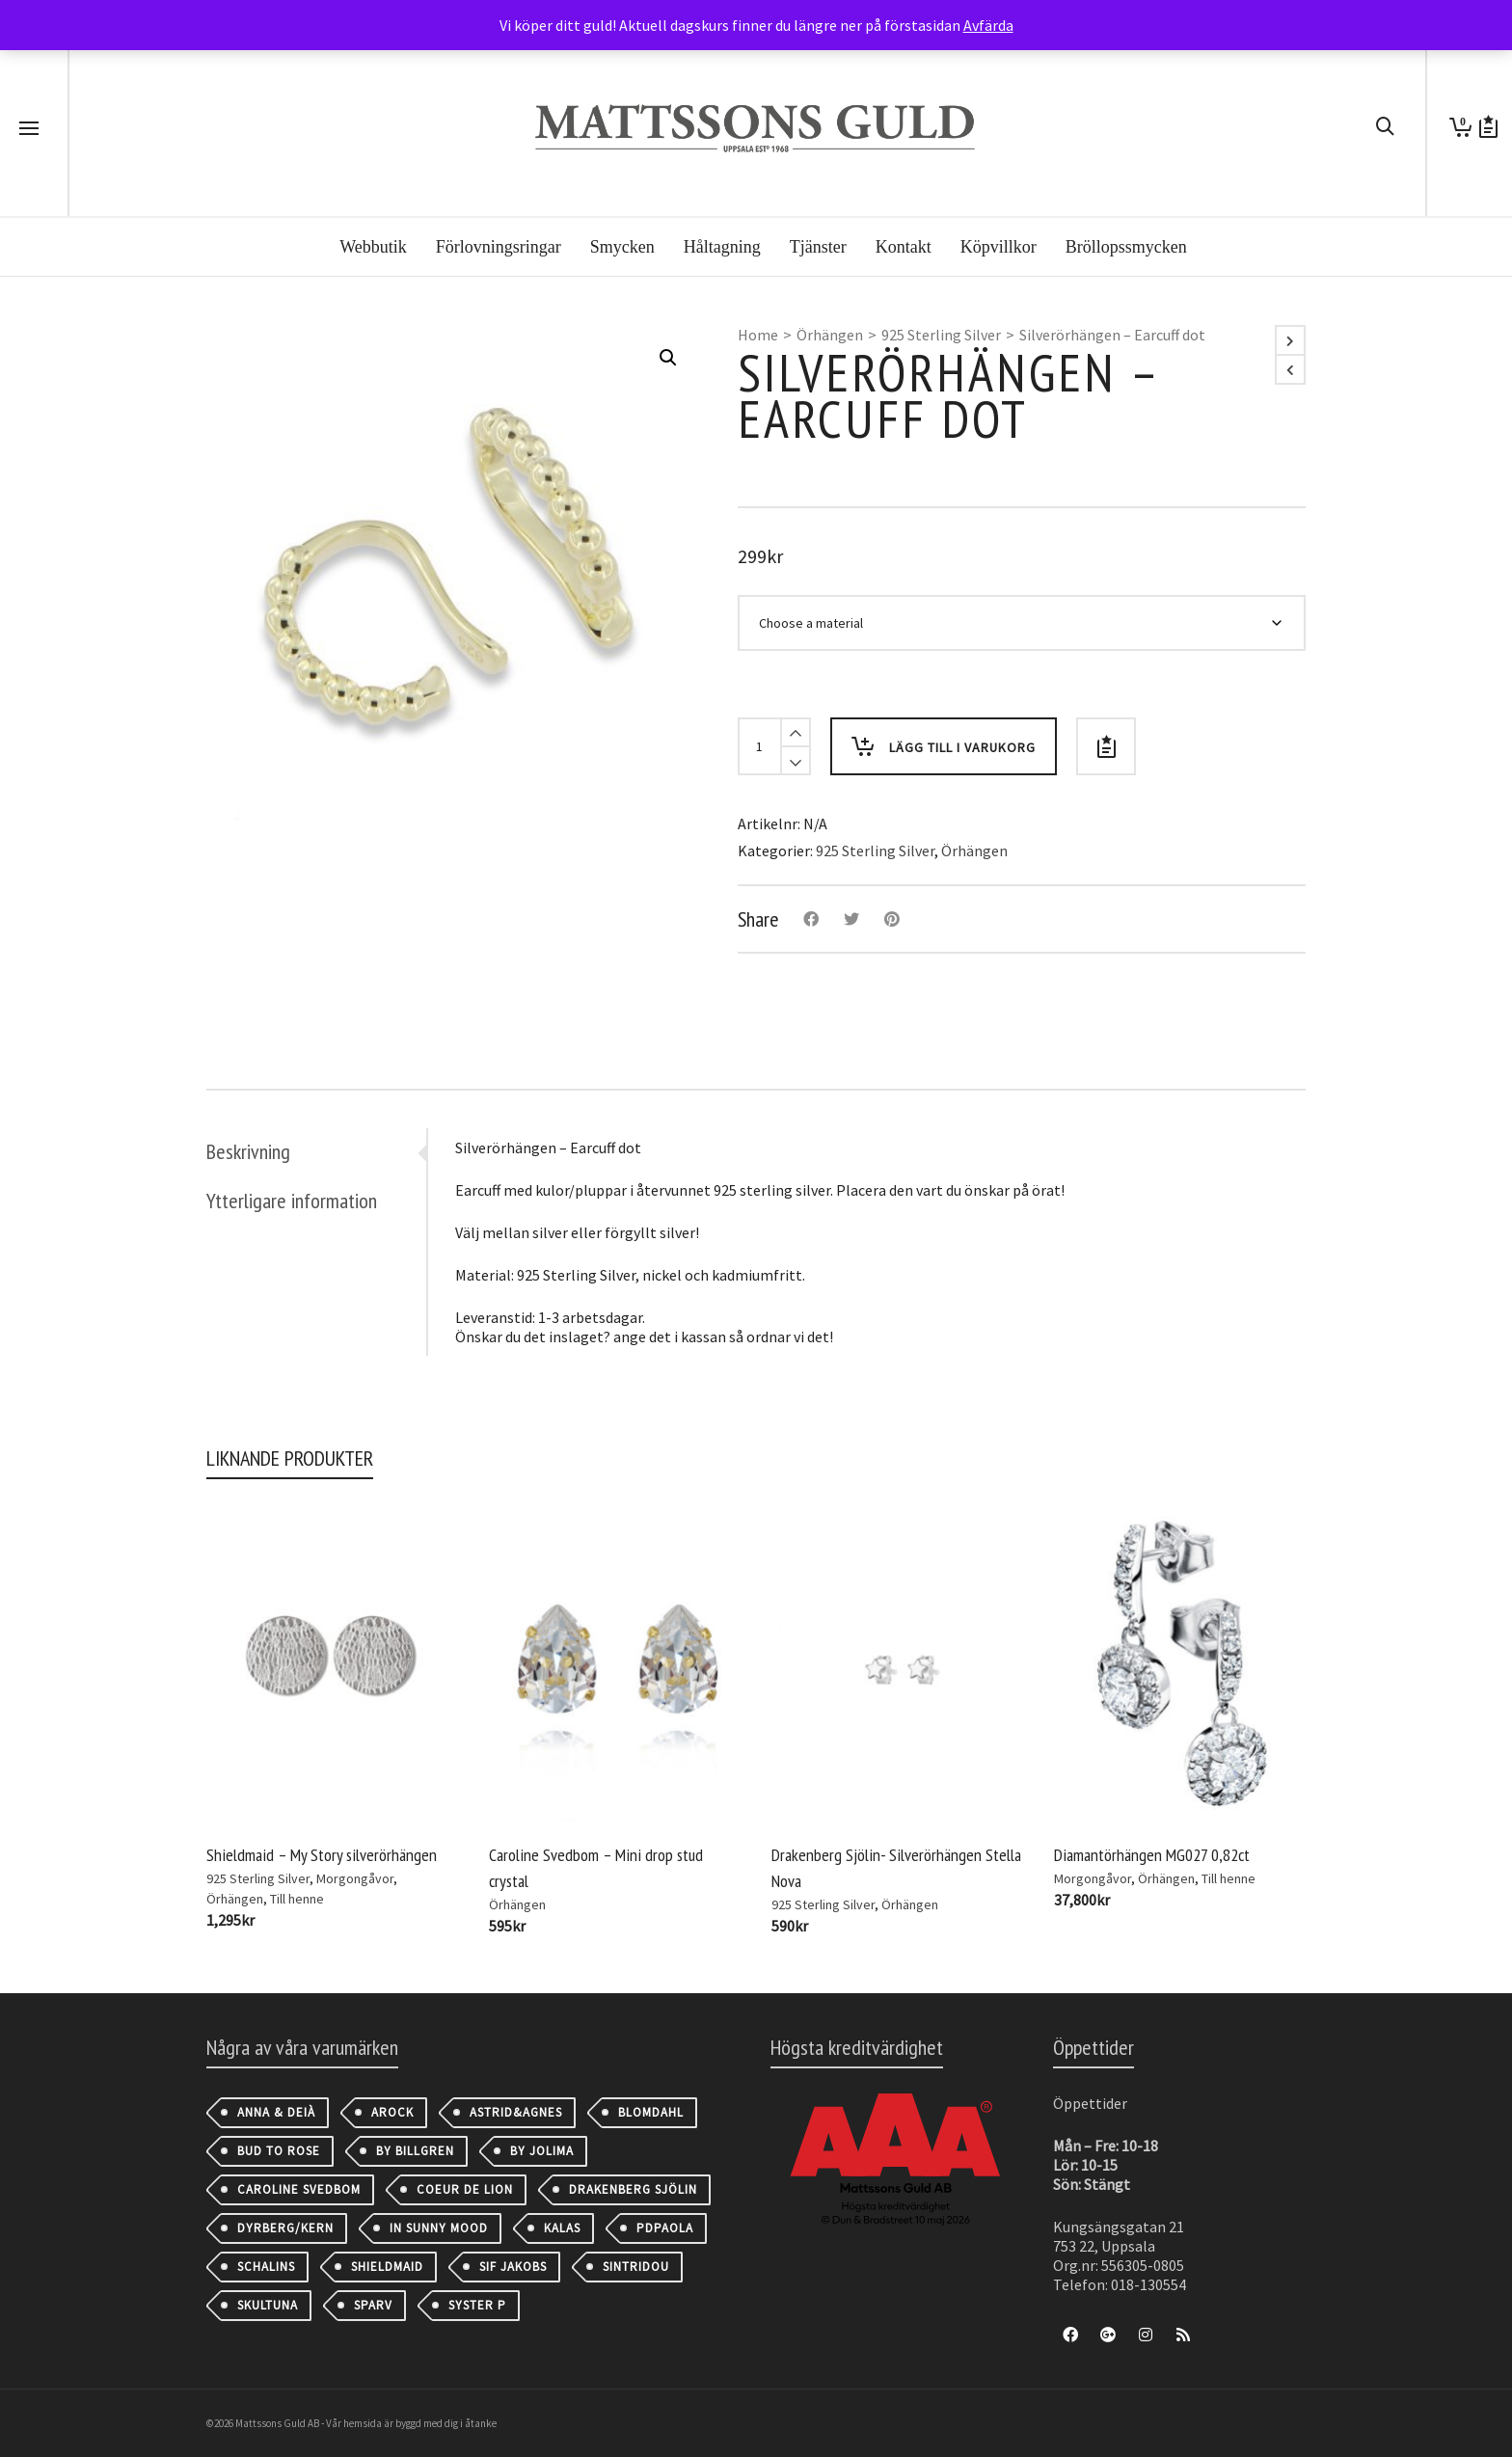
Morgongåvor (354, 1878)
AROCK (392, 2112)
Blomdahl (651, 2112)
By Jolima (542, 2151)
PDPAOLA (664, 2228)
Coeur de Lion (465, 2189)
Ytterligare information (291, 1200)
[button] (668, 357)
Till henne (297, 1898)
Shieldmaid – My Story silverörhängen (321, 1855)
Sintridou (636, 2266)
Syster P (477, 2305)
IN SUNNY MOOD (439, 2228)
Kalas (562, 2228)
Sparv (373, 2305)
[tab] (316, 1151)
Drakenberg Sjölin (633, 2189)
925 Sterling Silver (941, 334)
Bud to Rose (278, 2151)
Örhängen (829, 334)
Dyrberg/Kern (285, 2228)
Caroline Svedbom (299, 2189)
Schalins (266, 2266)
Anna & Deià (276, 2112)
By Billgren (415, 2151)
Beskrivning (248, 1151)
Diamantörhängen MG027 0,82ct (1152, 1855)
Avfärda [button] (988, 25)
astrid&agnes (516, 2112)
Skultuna (267, 2305)
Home (758, 334)
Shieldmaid (387, 2266)
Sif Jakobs (513, 2266)
